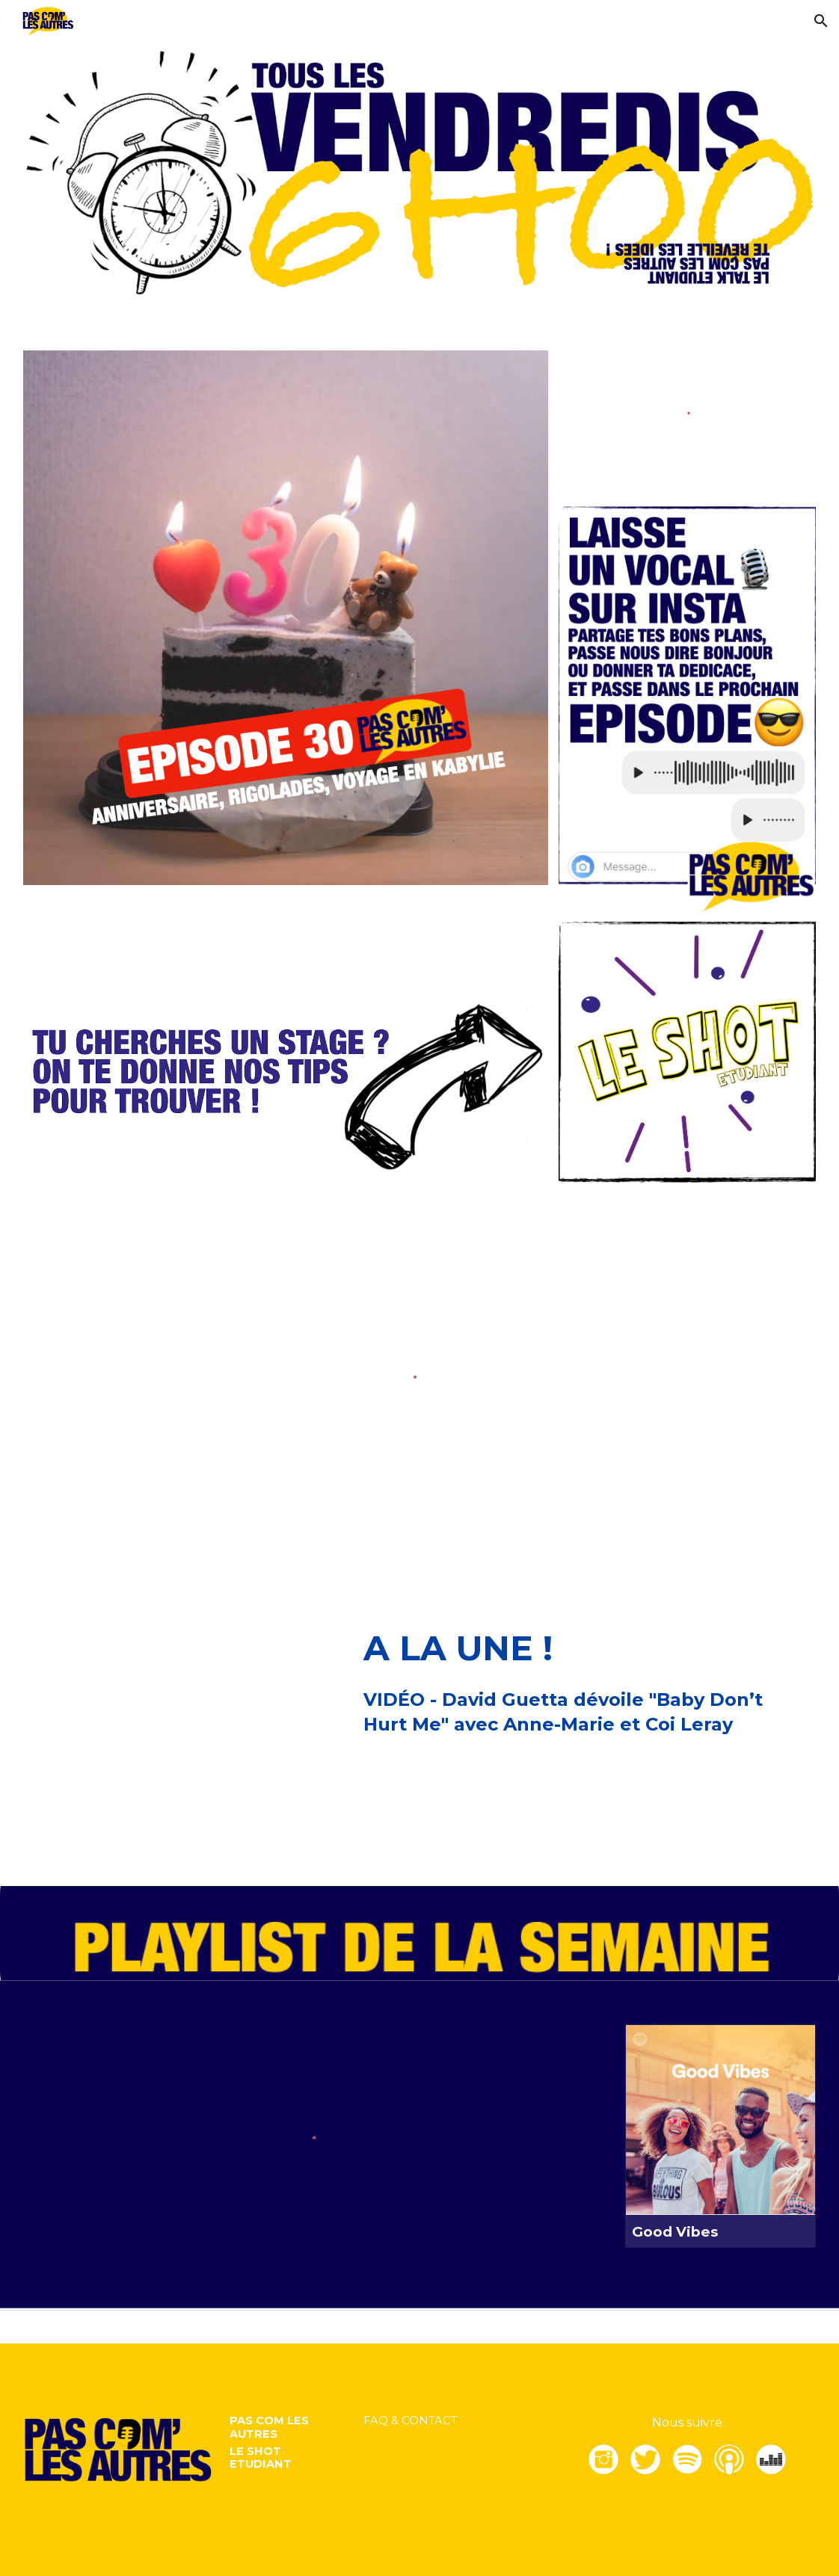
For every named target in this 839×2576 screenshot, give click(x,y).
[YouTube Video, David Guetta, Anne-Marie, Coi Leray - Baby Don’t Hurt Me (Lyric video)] (185, 1728)
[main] (586, 1649)
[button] (821, 21)
